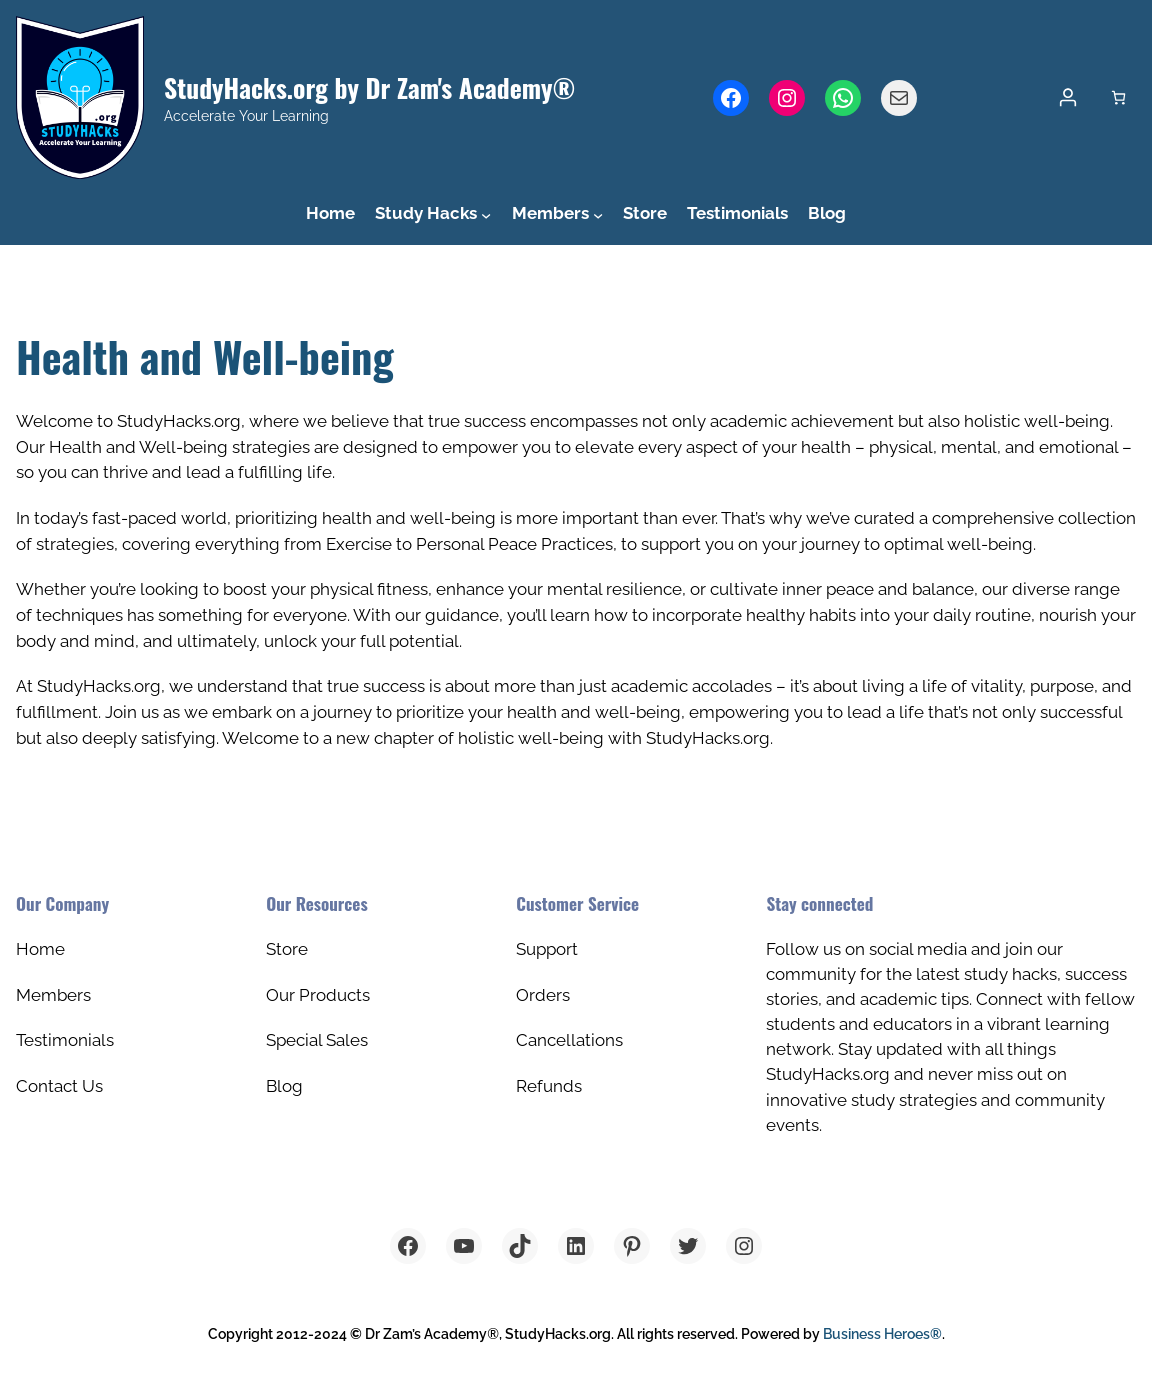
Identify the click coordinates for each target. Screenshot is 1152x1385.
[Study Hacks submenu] (486, 214)
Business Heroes (882, 1334)
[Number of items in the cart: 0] (1118, 97)
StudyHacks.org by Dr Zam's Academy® (369, 87)
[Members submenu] (598, 214)
